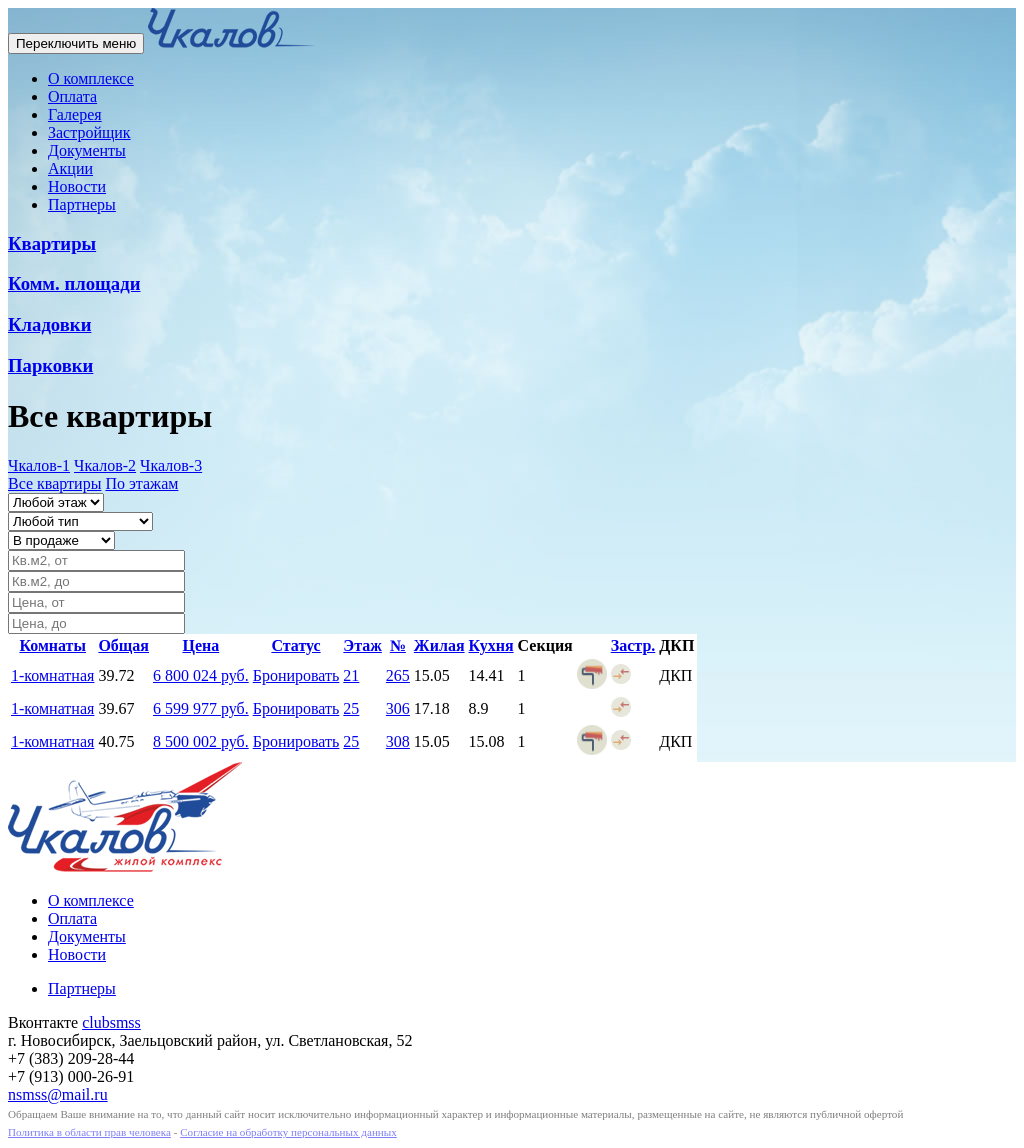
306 (398, 708)
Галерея (75, 114)
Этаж (362, 645)
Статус (295, 645)
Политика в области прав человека (89, 1132)
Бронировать (296, 675)
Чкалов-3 (171, 465)
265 (398, 675)
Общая (123, 645)
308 (398, 741)
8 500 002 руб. (201, 741)
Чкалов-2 (105, 465)
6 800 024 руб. (201, 675)
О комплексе (91, 78)
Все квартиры (54, 483)
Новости (77, 186)
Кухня (491, 645)
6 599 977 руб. (201, 708)
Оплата (72, 96)
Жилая (439, 645)
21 (351, 675)
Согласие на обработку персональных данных (288, 1132)
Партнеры (82, 204)
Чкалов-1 (39, 465)
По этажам (141, 483)
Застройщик (89, 132)
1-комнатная (52, 675)
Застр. (633, 645)
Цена (200, 645)
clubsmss (111, 1022)
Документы (87, 150)
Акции (70, 168)
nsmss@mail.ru (58, 1094)
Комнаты (52, 645)
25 (351, 708)
